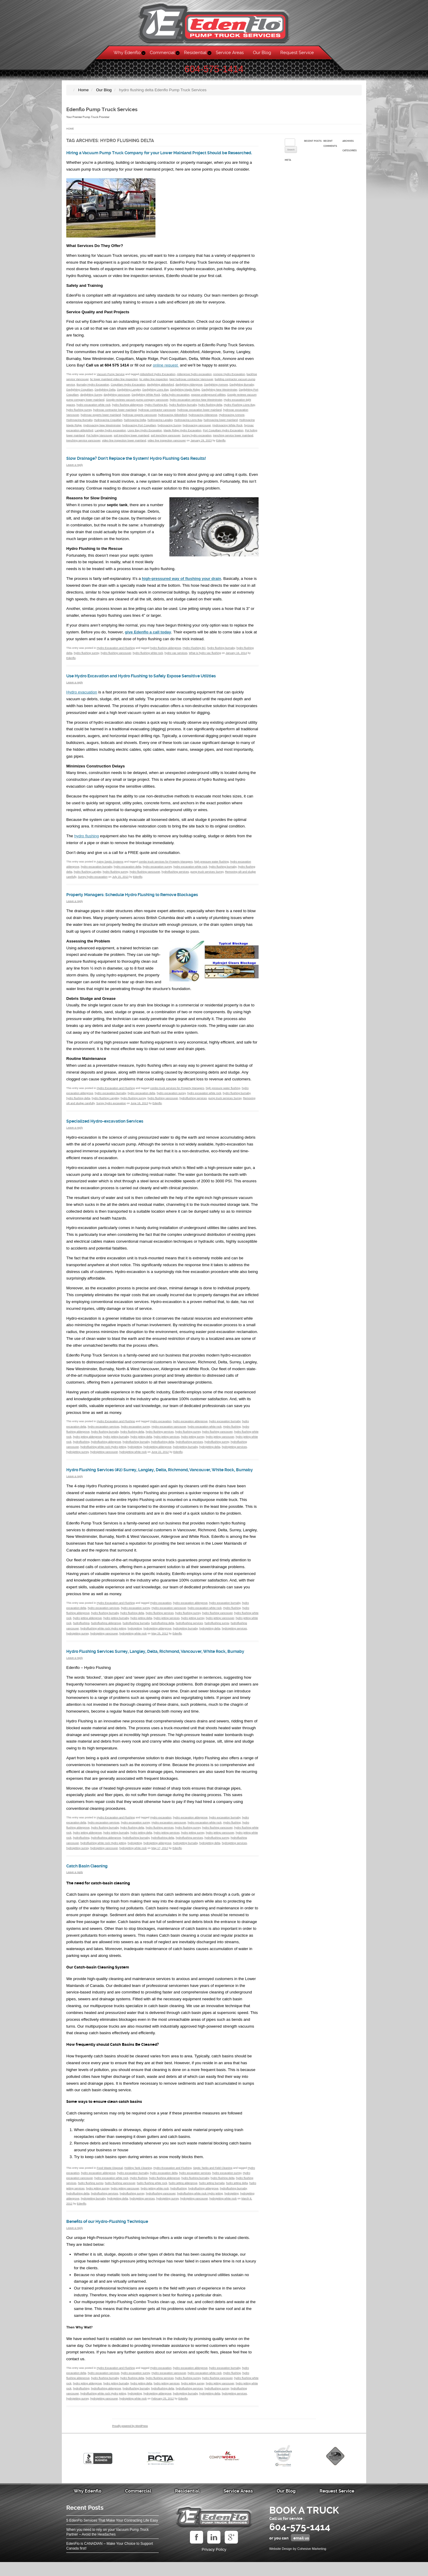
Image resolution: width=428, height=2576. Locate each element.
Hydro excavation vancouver (169, 1431)
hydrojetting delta (209, 1451)
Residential (195, 52)
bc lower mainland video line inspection (114, 384)
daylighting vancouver (117, 399)
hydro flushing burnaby (183, 409)
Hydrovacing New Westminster (102, 429)
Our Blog (262, 52)
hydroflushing (81, 1446)
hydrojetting (135, 1451)
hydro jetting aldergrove (87, 1441)
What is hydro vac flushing (205, 657)
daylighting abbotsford (160, 389)
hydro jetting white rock (155, 2202)
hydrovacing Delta (135, 424)
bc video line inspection (153, 384)
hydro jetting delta (141, 1441)
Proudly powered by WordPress (130, 2439)
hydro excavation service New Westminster (196, 404)
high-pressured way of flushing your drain (181, 583)
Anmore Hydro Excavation (229, 378)
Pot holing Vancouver (99, 440)
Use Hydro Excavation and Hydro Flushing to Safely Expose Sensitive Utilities (154, 680)
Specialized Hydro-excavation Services (111, 1126)
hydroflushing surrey (216, 1446)
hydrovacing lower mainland (221, 424)
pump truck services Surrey (207, 876)
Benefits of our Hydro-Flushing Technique (114, 2235)
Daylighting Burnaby (241, 389)
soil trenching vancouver (165, 440)
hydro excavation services (103, 1431)
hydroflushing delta (162, 1446)
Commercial (162, 52)
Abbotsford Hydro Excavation (157, 378)
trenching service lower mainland (233, 440)
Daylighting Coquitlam (79, 394)
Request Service (297, 52)
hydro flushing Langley (87, 876)
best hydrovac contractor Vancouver (191, 384)
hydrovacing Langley (159, 424)
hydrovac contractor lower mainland (114, 414)
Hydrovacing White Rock (228, 429)
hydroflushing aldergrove (106, 1446)
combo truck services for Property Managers (166, 866)
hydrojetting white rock (133, 1456)
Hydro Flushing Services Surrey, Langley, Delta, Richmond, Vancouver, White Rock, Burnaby (161, 1663)
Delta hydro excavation (176, 399)
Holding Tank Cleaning (138, 2181)
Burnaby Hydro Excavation (93, 389)
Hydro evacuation (81, 697)
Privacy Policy (214, 2563)
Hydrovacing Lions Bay (188, 424)
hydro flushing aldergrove (127, 409)
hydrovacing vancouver (197, 429)
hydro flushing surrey (79, 414)
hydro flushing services (160, 1436)
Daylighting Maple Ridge (185, 394)
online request (166, 370)
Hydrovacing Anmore (231, 419)
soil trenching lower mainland (132, 440)
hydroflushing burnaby (136, 1446)
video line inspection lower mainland (124, 445)
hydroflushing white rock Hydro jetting (103, 1451)
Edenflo (220, 445)
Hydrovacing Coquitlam (108, 424)
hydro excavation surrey (157, 871)
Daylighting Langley (129, 394)
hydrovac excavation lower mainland (199, 414)
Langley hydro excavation (110, 434)
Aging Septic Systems (110, 866)
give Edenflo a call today (148, 637)
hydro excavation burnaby (96, 871)
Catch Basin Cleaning (90, 1880)
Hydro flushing (232, 1431)
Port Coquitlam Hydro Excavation (223, 434)
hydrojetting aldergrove (157, 1451)
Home (70, 128)
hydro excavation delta (127, 871)
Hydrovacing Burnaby (79, 424)
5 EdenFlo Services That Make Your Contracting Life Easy (112, 2534)
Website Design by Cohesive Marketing (297, 2562)
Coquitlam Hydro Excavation (128, 389)
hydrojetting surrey (77, 1456)
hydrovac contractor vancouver (157, 414)
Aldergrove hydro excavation (194, 378)
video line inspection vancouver (167, 445)
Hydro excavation (160, 1426)
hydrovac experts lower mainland (101, 419)
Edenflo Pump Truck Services (106, 109)
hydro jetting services (167, 1441)
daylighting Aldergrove (188, 389)
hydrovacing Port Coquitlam (139, 429)
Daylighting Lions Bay (155, 394)
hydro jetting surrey (192, 1441)
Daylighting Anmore (216, 389)
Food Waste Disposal (110, 2181)
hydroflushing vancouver (161, 2207)
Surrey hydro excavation (197, 440)
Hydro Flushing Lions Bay (239, 409)
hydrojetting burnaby (185, 1451)
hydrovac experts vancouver (139, 419)
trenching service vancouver (83, 445)
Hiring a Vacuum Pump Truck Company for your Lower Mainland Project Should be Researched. (160, 155)
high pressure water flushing (211, 866)
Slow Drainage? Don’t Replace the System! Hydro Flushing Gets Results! (149, 463)
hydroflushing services (175, 876)
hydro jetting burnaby (116, 1441)
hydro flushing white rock (148, 657)
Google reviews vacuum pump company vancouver (137, 404)
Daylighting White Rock (146, 399)
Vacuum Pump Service (111, 378)
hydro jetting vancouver (220, 1441)
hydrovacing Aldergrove (202, 419)
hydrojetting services (234, 1451)
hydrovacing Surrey (169, 429)
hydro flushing (86, 840)
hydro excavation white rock (94, 409)
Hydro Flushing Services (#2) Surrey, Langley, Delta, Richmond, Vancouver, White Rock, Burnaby (159, 1477)
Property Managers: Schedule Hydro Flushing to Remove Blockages (144, 899)
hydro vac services (176, 657)
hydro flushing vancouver (116, 657)
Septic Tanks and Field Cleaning (212, 2181)
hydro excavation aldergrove (190, 1426)
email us (301, 2552)
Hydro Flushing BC (156, 409)
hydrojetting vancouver (104, 1456)
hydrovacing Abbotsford (172, 419)
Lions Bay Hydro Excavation (145, 434)
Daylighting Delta (105, 394)
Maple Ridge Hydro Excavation (182, 434)
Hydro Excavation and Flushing (116, 652)
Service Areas (230, 52)
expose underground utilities (208, 399)
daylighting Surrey (91, 399)
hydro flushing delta (210, 409)
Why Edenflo (127, 52)
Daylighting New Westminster (219, 394)
